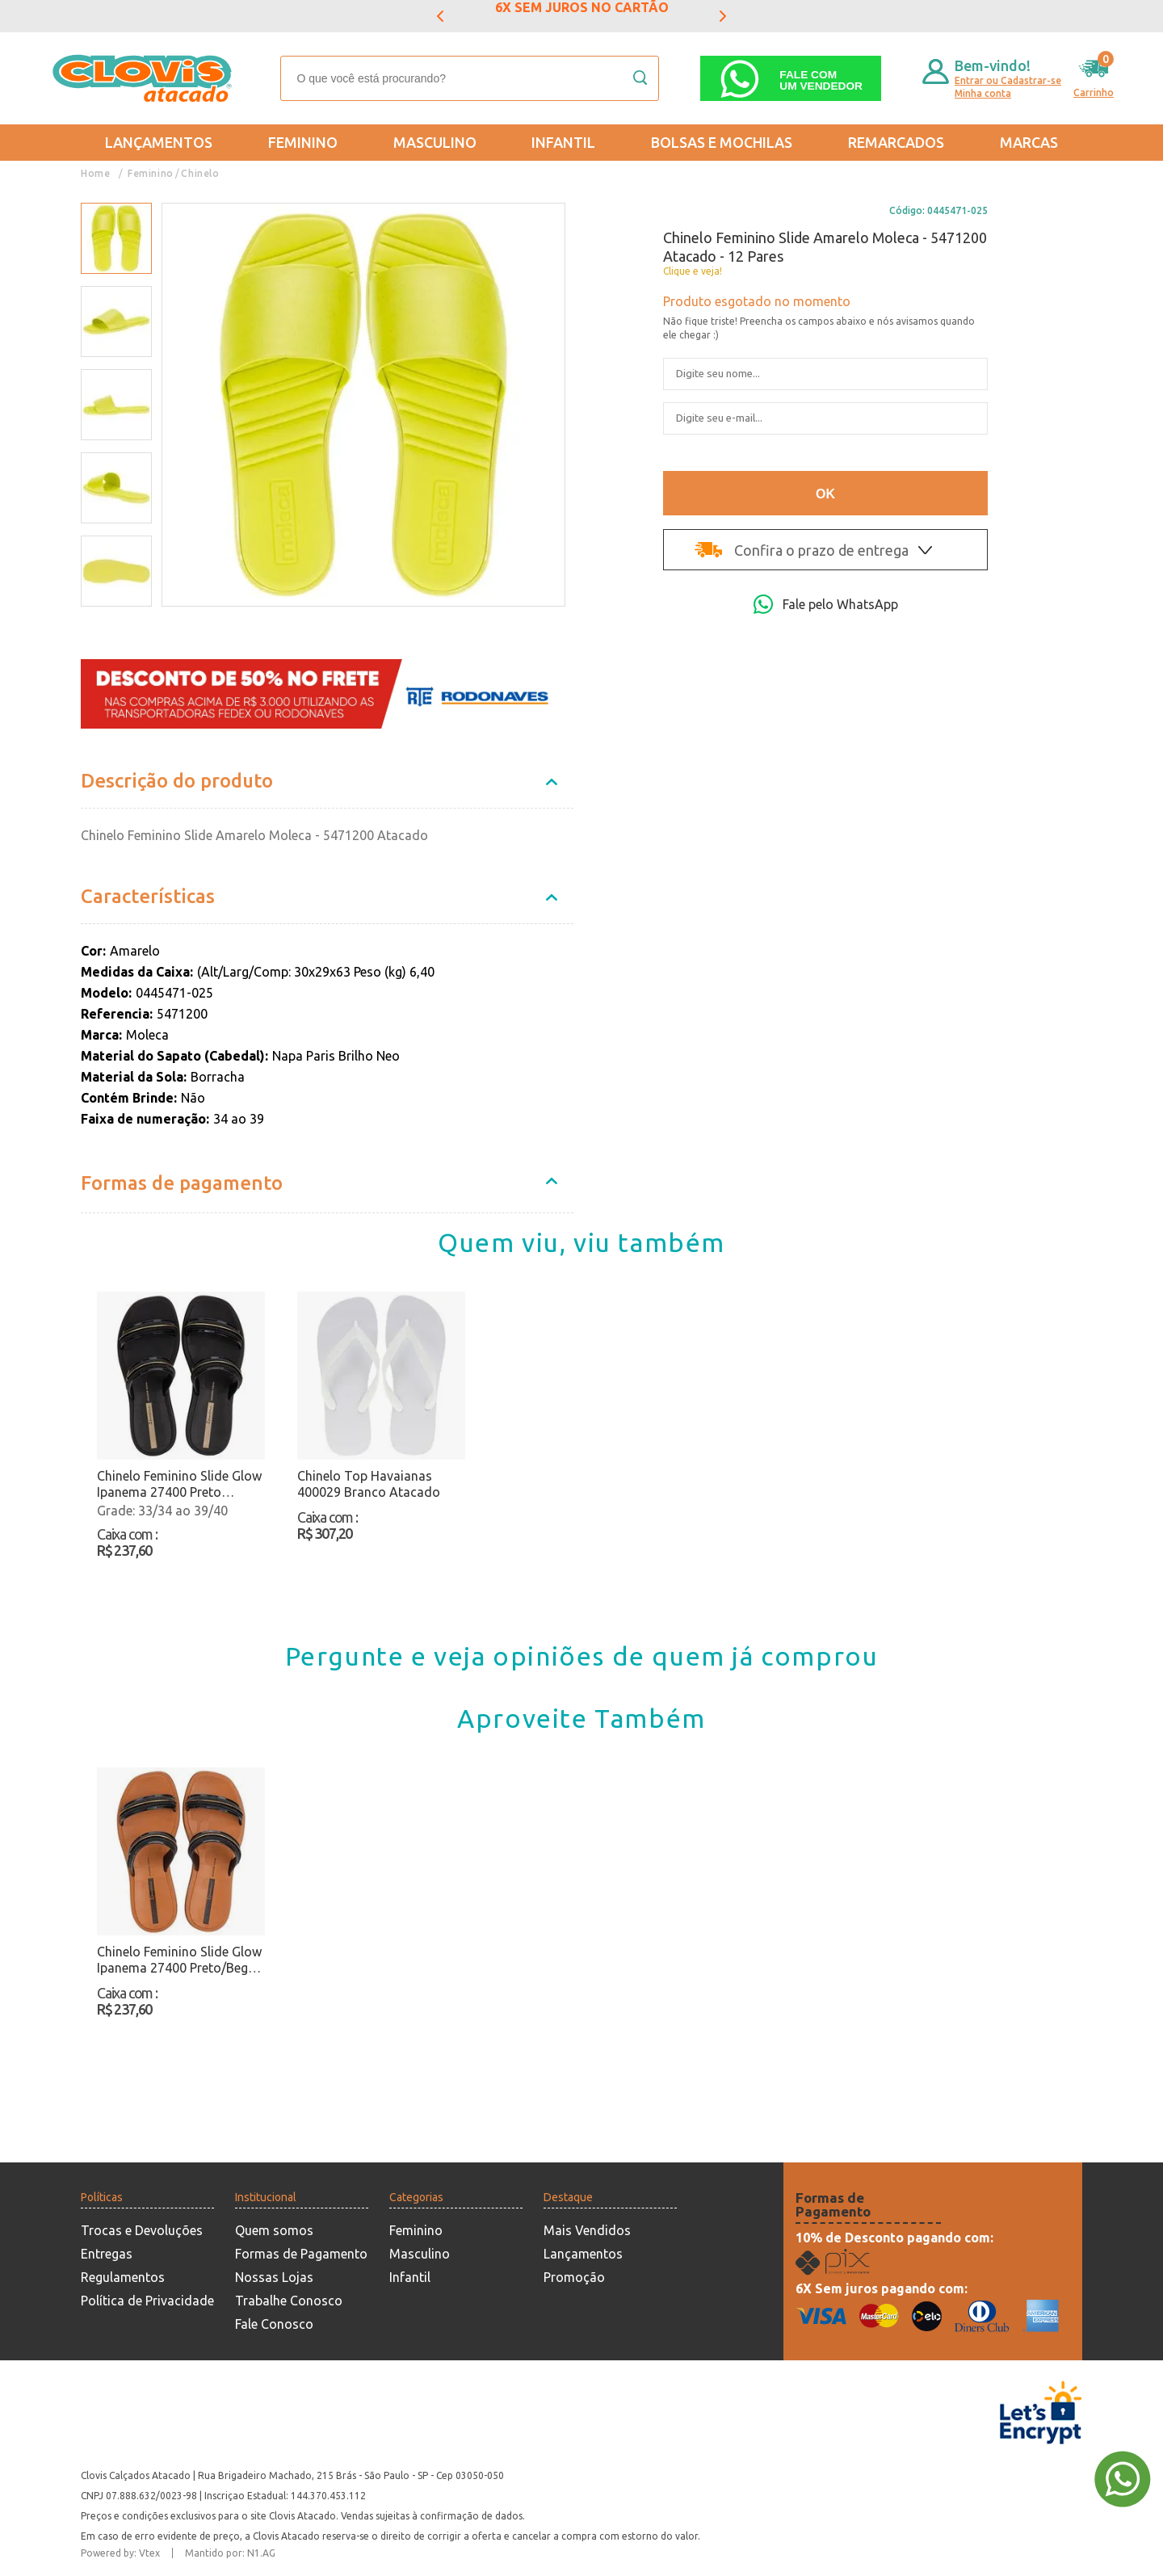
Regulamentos (123, 2277)
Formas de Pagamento (301, 2253)
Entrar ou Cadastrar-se (1008, 80)
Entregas (106, 2253)
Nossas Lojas (274, 2277)
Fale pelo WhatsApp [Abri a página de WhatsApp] (826, 604)
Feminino (303, 142)
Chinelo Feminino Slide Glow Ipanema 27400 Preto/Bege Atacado (179, 1960)
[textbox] (469, 78)
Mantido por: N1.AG (230, 2553)
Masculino (435, 142)
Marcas (1029, 142)
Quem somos (274, 2230)
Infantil (563, 142)
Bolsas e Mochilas (721, 142)
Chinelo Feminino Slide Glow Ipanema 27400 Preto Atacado (179, 1484)
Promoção (574, 2277)
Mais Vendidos (587, 2230)
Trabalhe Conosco (288, 2300)
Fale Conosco (274, 2324)
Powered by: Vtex (120, 2553)
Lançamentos (158, 142)
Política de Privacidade (147, 2300)
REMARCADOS (896, 142)
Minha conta (983, 93)
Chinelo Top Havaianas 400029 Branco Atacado (368, 1484)
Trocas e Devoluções (142, 2230)
